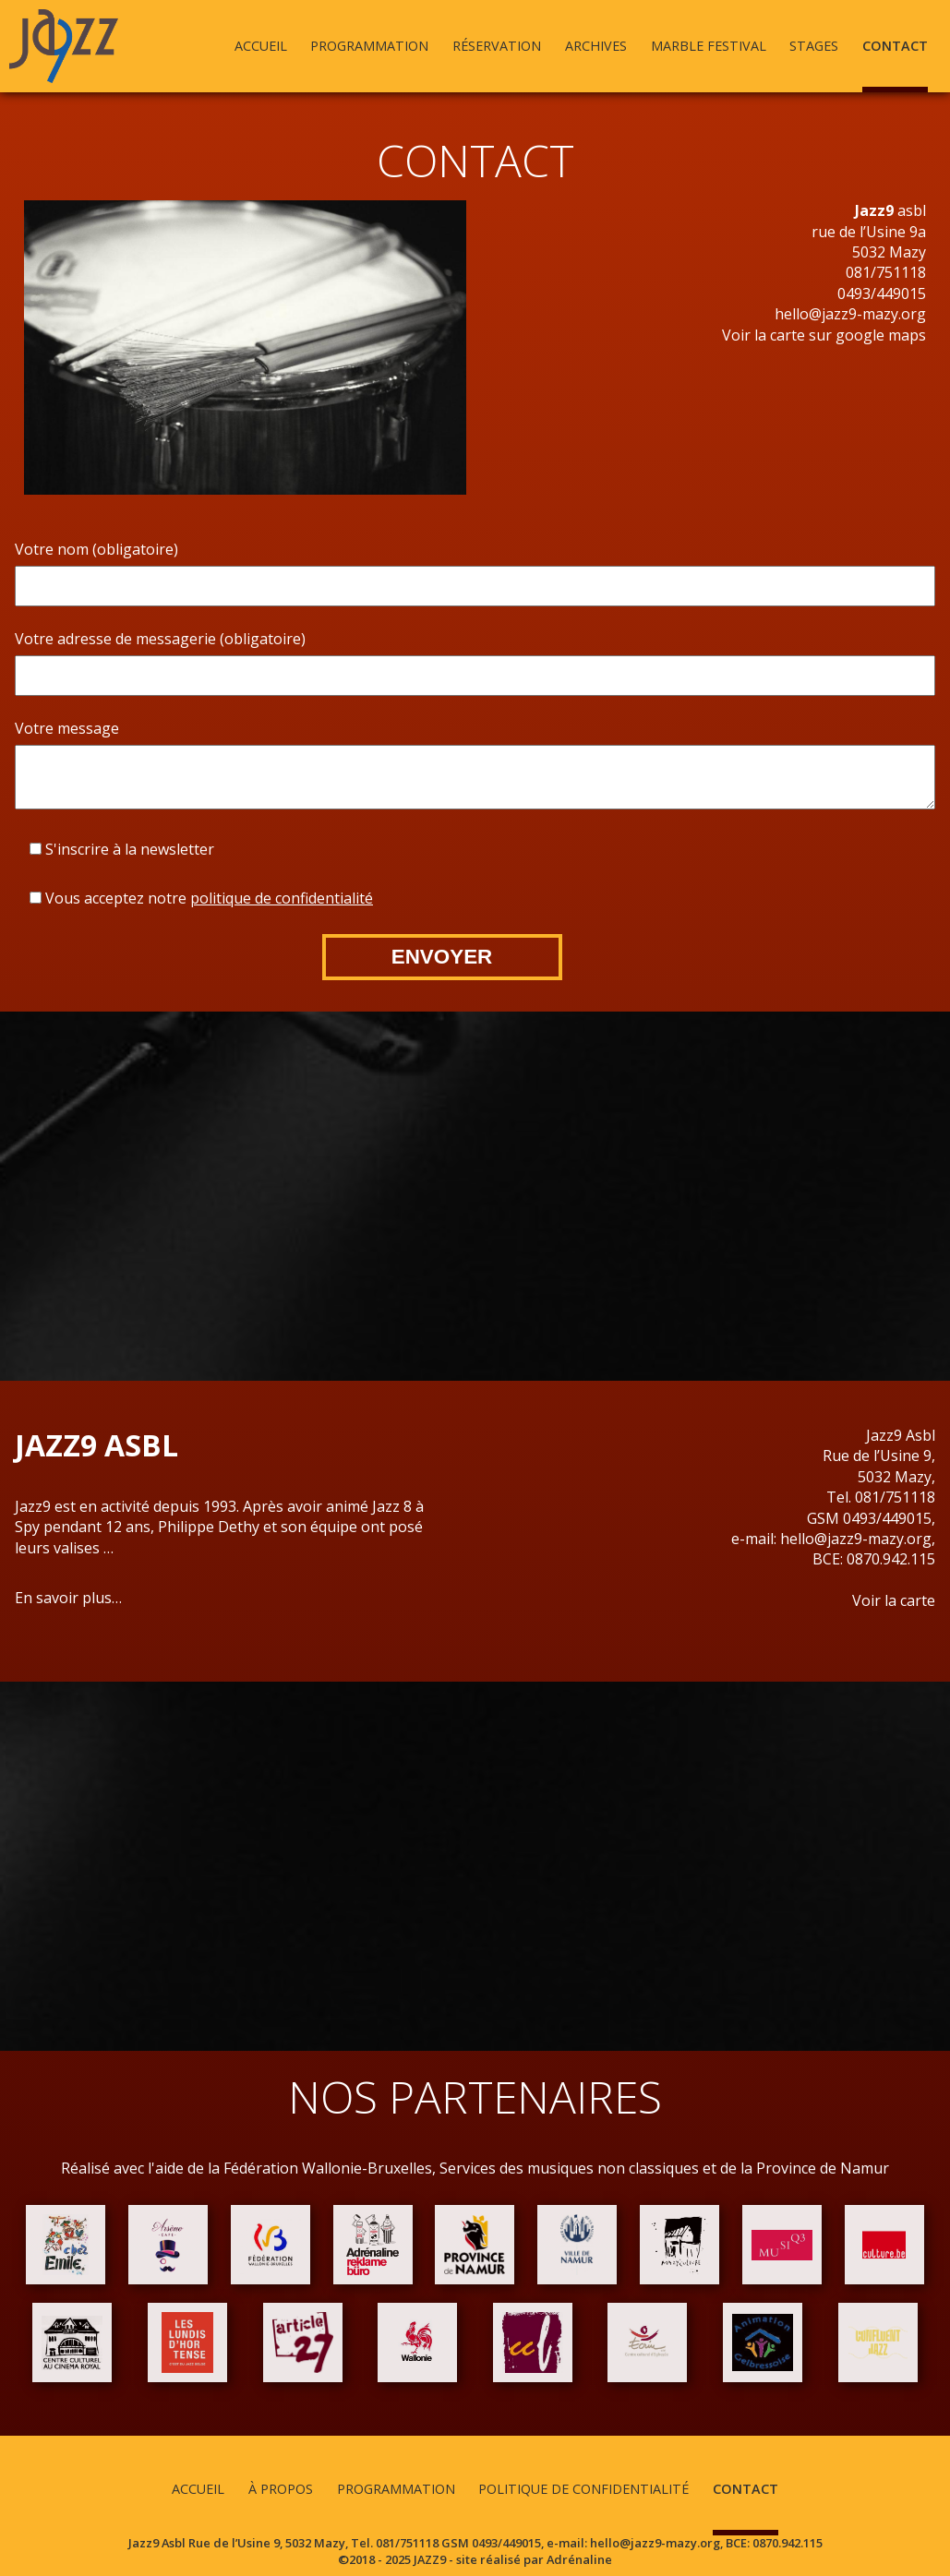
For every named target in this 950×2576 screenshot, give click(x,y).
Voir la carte (893, 1600)
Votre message (67, 728)
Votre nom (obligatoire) (96, 549)
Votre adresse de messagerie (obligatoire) (160, 639)
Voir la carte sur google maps (824, 335)
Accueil (260, 45)
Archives (596, 45)
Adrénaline (579, 2559)
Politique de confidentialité (583, 2489)
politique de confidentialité (281, 898)
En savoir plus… (68, 1598)
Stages (813, 45)
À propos (280, 2489)
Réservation (496, 45)
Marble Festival (708, 45)
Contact (895, 45)
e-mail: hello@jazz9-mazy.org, (833, 1538)
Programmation (369, 45)
